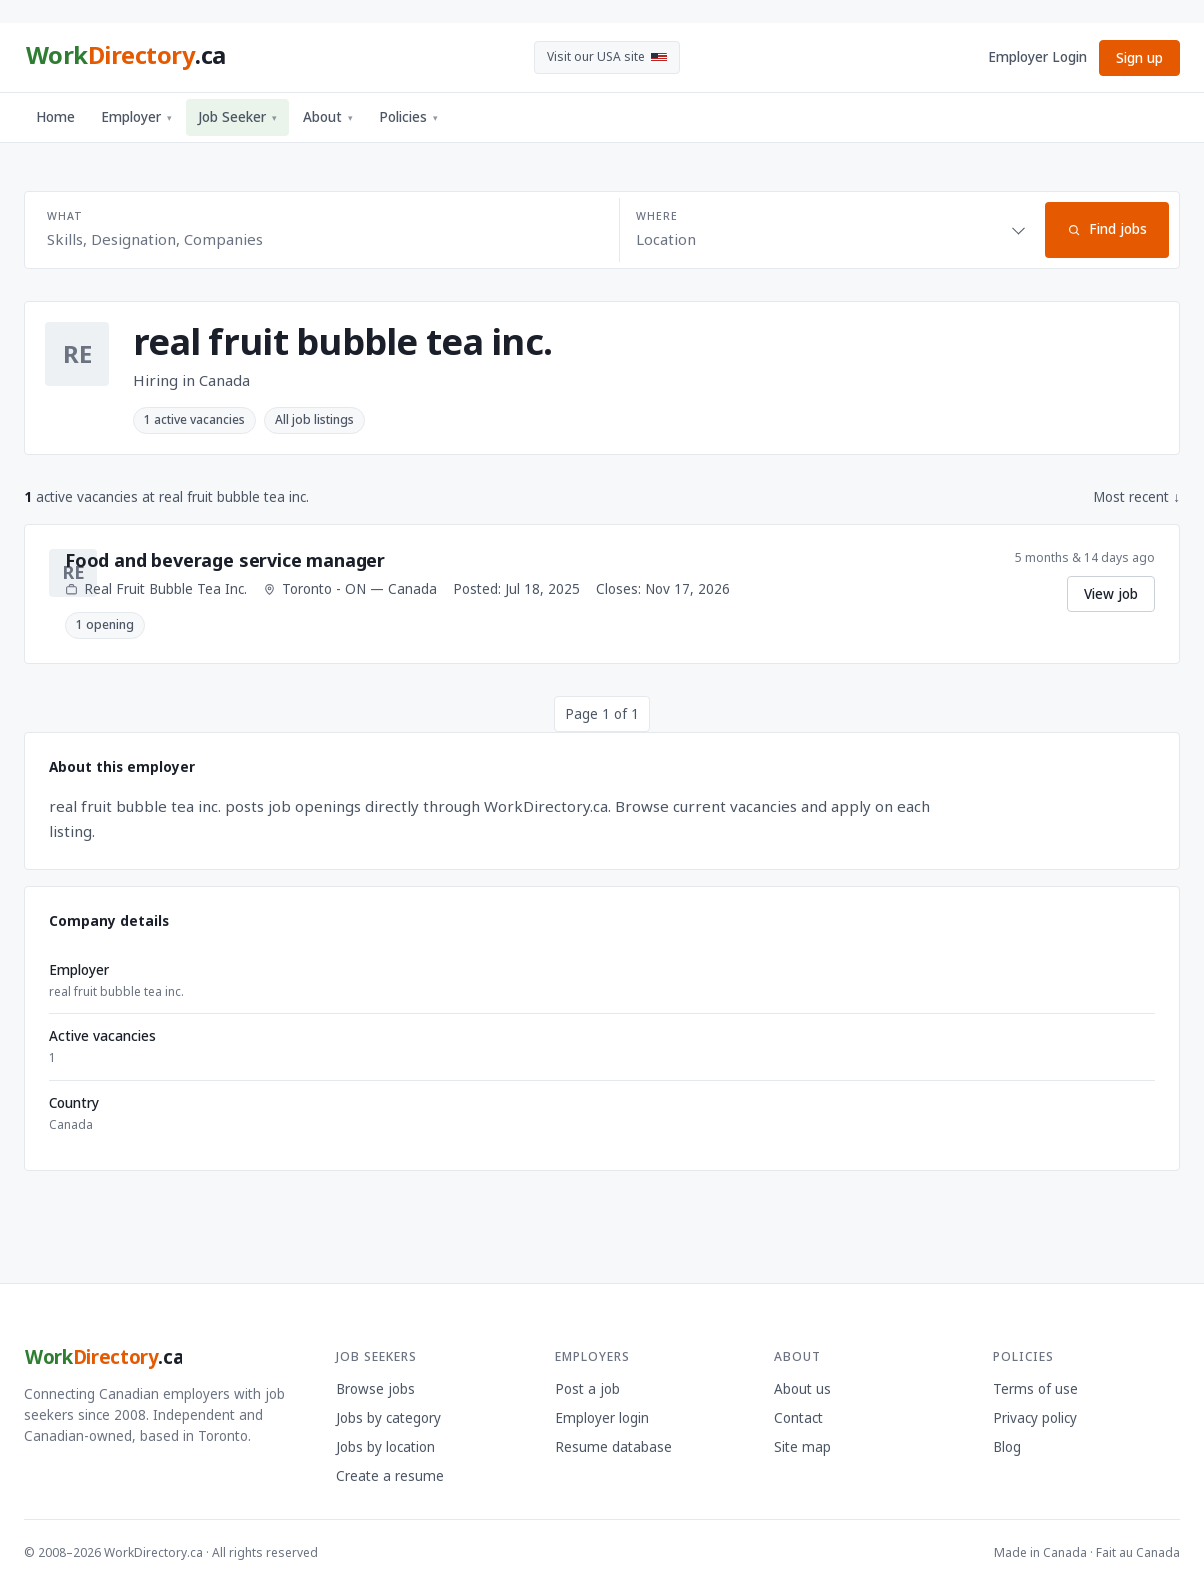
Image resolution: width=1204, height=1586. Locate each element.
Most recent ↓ (1136, 497)
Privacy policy (1035, 1418)
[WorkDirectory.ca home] (125, 58)
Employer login (602, 1418)
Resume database (613, 1447)
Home (55, 117)
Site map (802, 1447)
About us (802, 1389)
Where (656, 216)
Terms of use (1035, 1389)
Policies (408, 117)
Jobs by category (388, 1418)
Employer (136, 117)
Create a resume (390, 1476)
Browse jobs (375, 1389)
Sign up (1139, 58)
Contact (798, 1418)
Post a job (587, 1389)
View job (1111, 594)
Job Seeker (237, 117)
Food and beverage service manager (225, 560)
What (64, 216)
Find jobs (1107, 229)
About (328, 117)
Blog (1007, 1447)
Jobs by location (385, 1447)
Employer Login (1037, 57)
